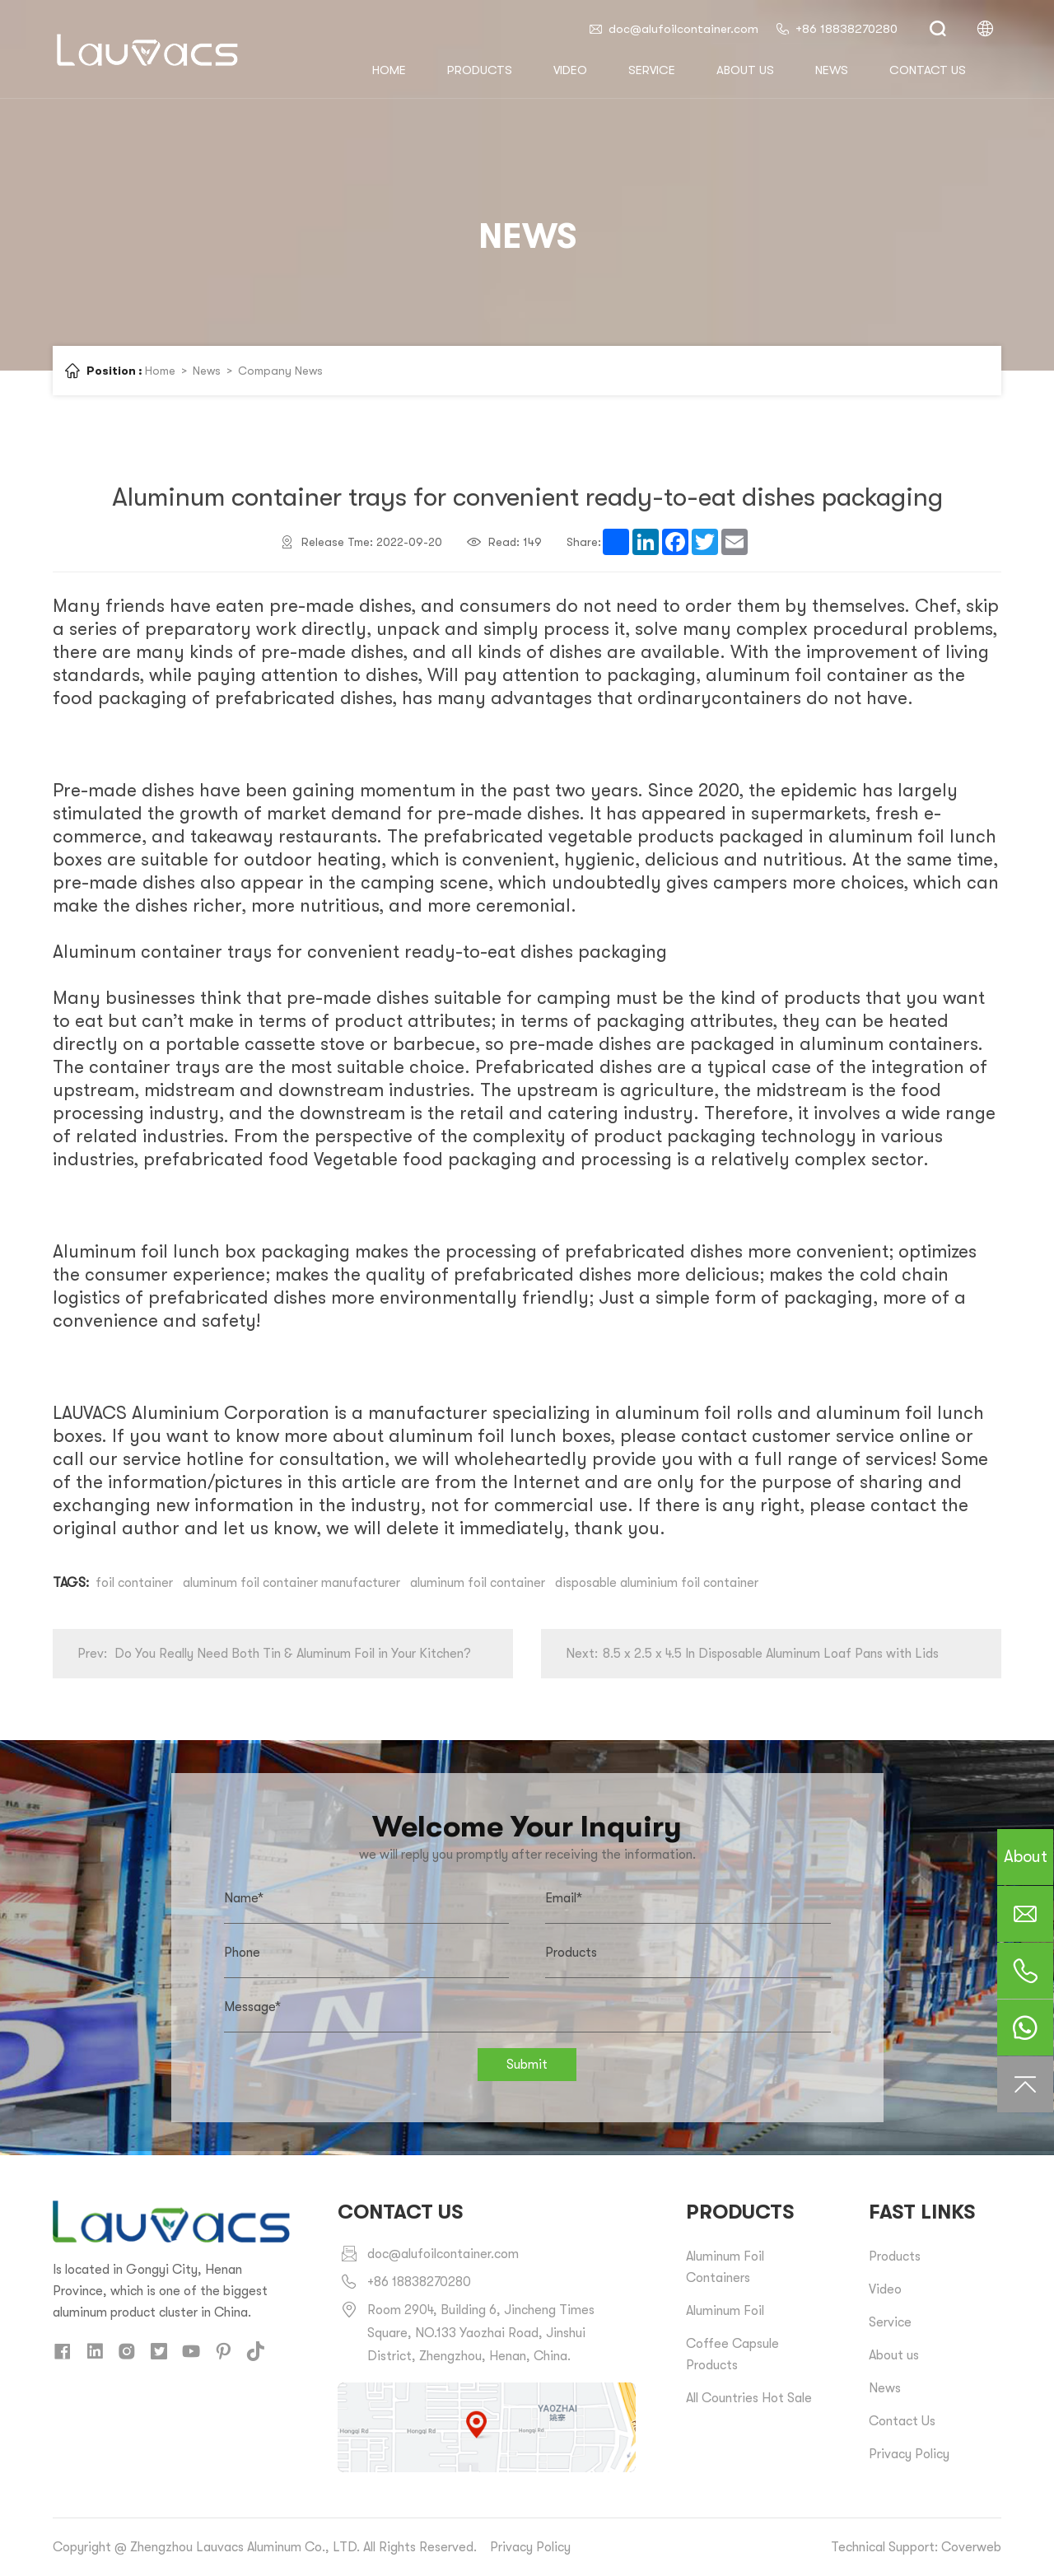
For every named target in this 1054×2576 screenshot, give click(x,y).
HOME (389, 70)
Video (570, 70)
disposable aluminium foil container (656, 1582)
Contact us (927, 70)
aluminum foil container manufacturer (291, 1582)
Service (651, 70)
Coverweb (971, 2547)
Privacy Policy (909, 2454)
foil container (134, 1582)
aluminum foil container (477, 1582)
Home (160, 370)
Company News (280, 370)
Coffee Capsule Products (732, 2354)
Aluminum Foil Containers (725, 2267)
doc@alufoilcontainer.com (673, 28)
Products (479, 70)
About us (745, 70)
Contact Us (902, 2421)
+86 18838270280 (836, 28)
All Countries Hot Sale (749, 2398)
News (831, 70)
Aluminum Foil (725, 2310)
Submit (527, 2064)
